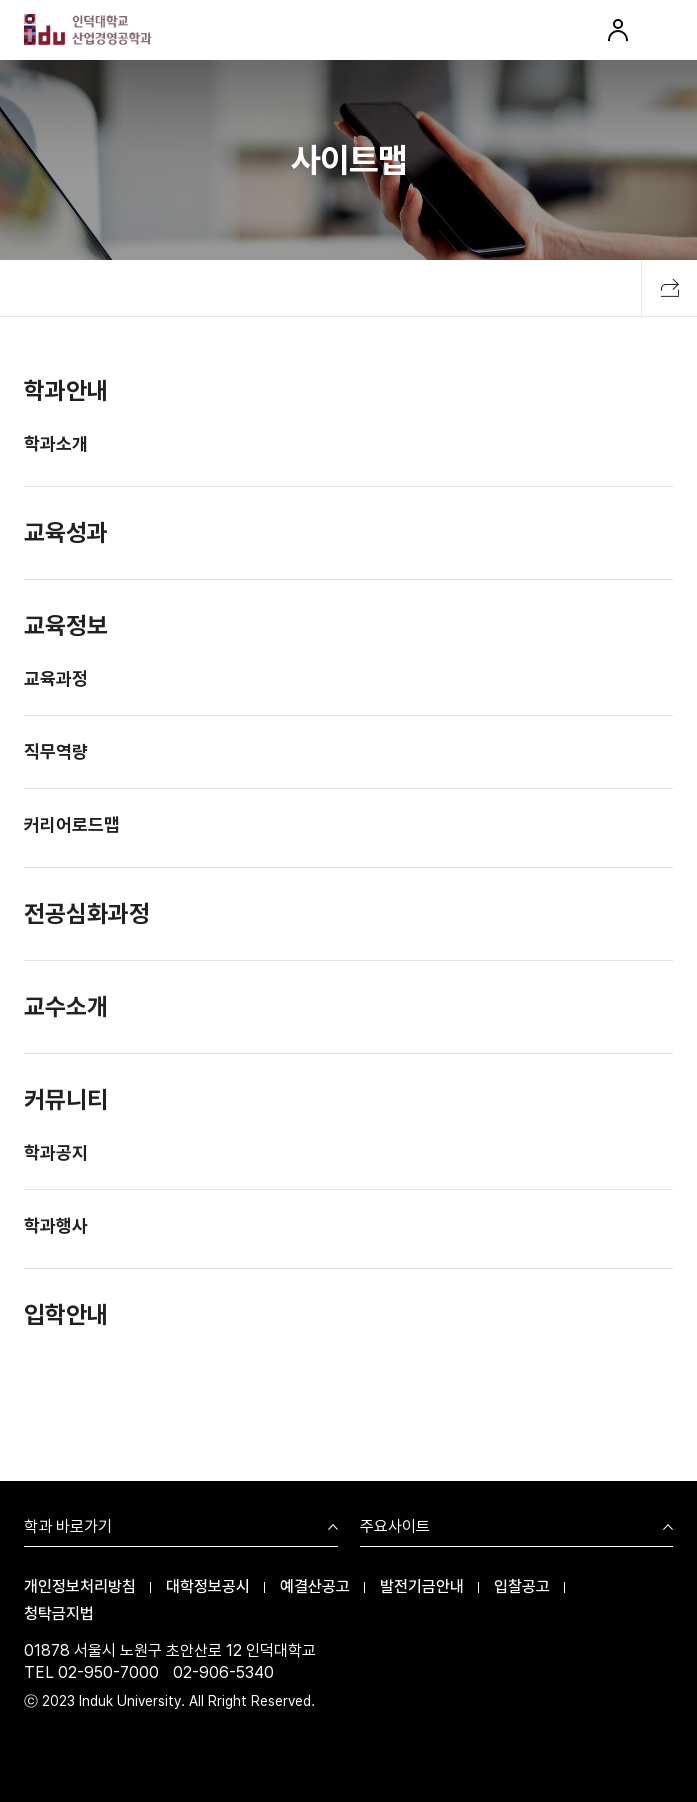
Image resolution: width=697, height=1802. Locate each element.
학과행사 (56, 1227)
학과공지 (56, 1154)
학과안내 (66, 392)
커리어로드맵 (72, 826)
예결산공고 (315, 1586)
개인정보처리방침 (80, 1586)
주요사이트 (395, 1527)
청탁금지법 (59, 1613)
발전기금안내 (422, 1586)
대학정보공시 (208, 1586)
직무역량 (56, 753)
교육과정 (56, 680)
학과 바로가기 (68, 1527)
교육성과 (66, 534)
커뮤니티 (66, 1101)
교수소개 (66, 1008)
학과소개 (56, 445)
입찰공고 (522, 1586)
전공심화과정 (87, 915)
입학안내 (66, 1316)
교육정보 (66, 627)
